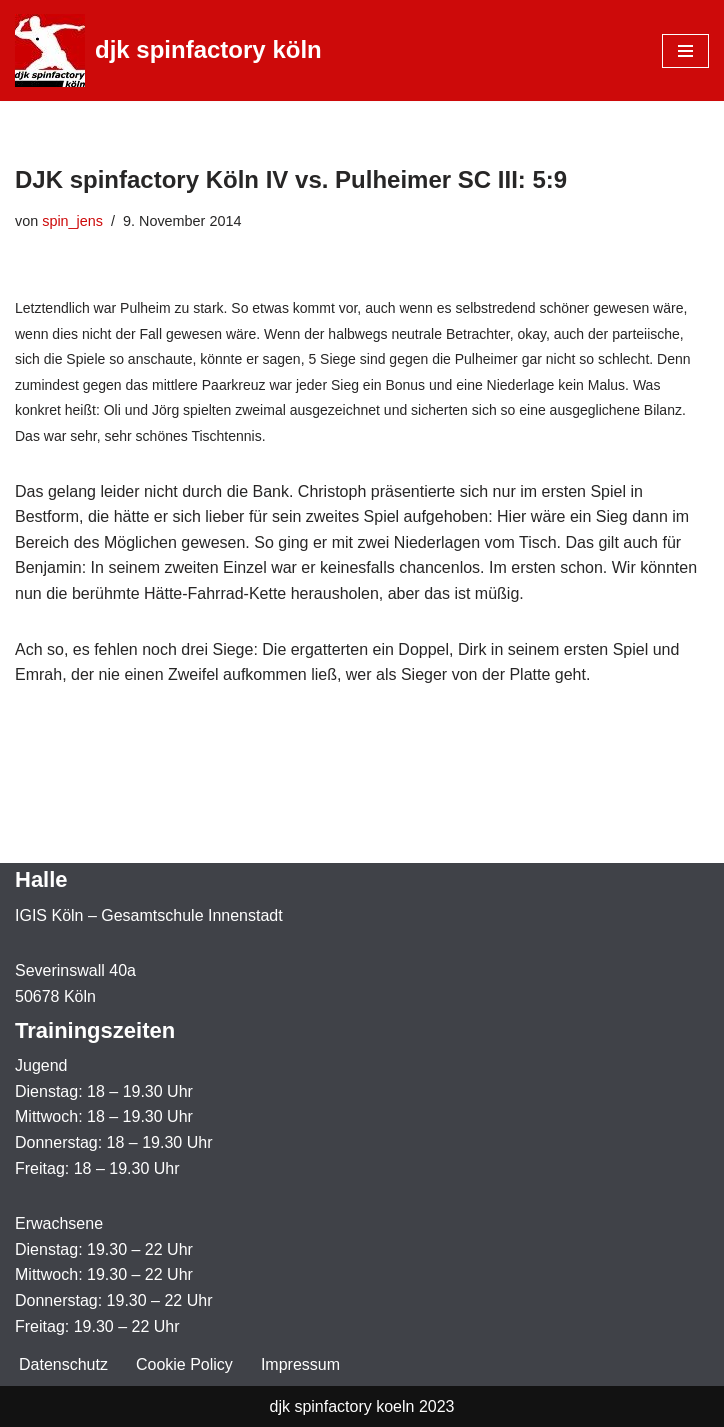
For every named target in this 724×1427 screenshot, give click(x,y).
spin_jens (72, 221)
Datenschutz (63, 1364)
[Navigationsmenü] (685, 51)
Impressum (300, 1364)
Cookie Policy (184, 1364)
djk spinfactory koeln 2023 (362, 1406)
